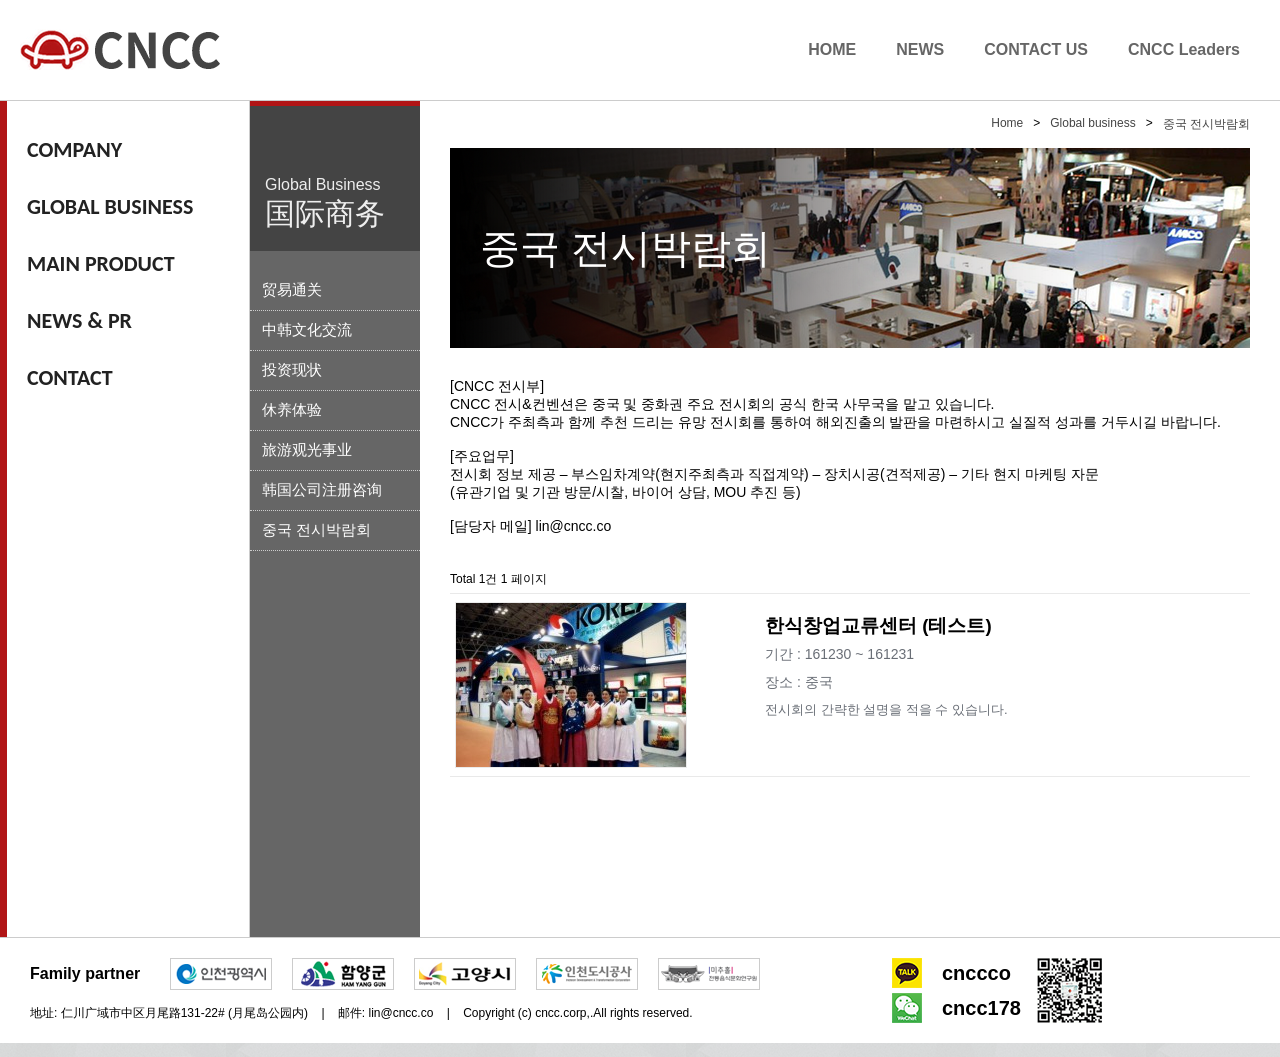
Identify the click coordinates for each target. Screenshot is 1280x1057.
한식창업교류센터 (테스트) (878, 625)
